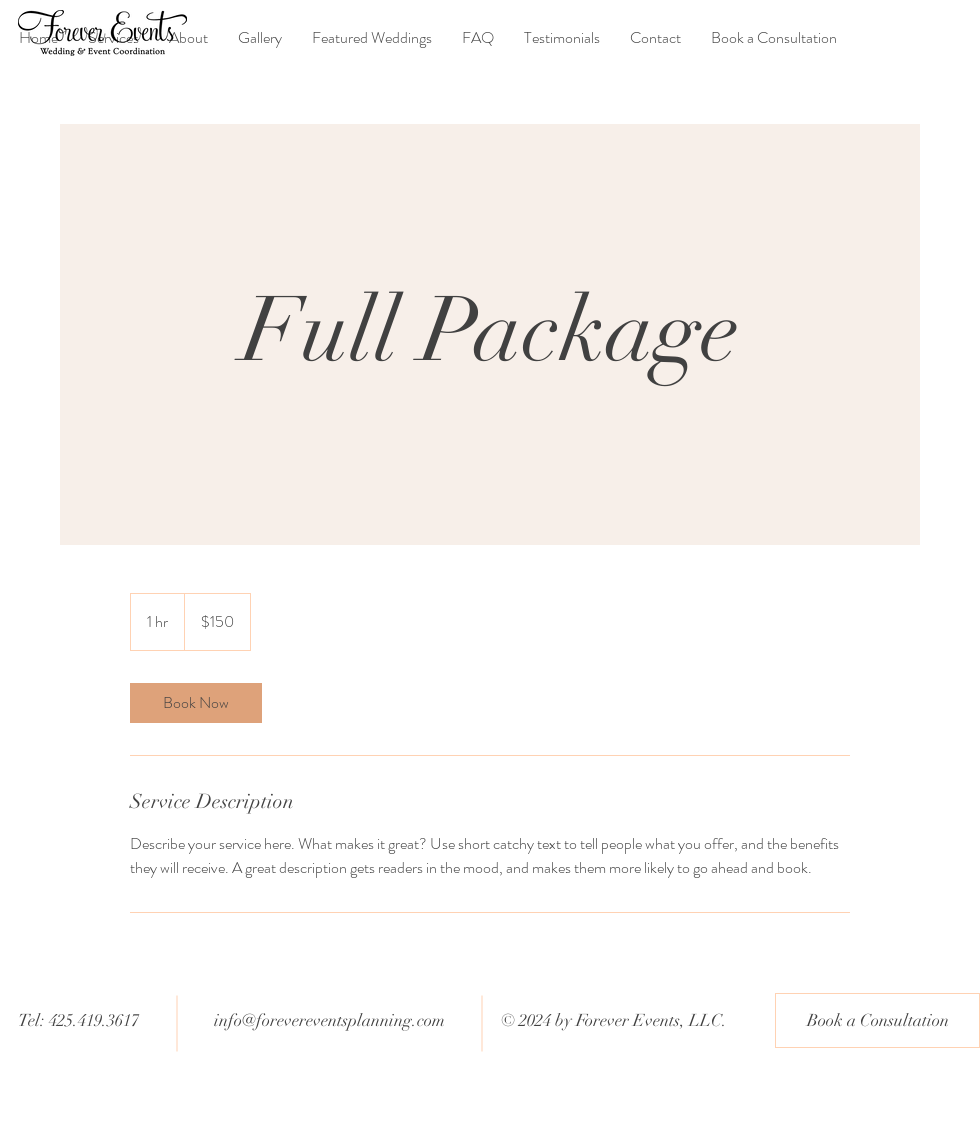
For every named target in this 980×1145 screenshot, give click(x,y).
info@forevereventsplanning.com (329, 1020)
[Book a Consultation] (877, 1020)
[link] (196, 703)
